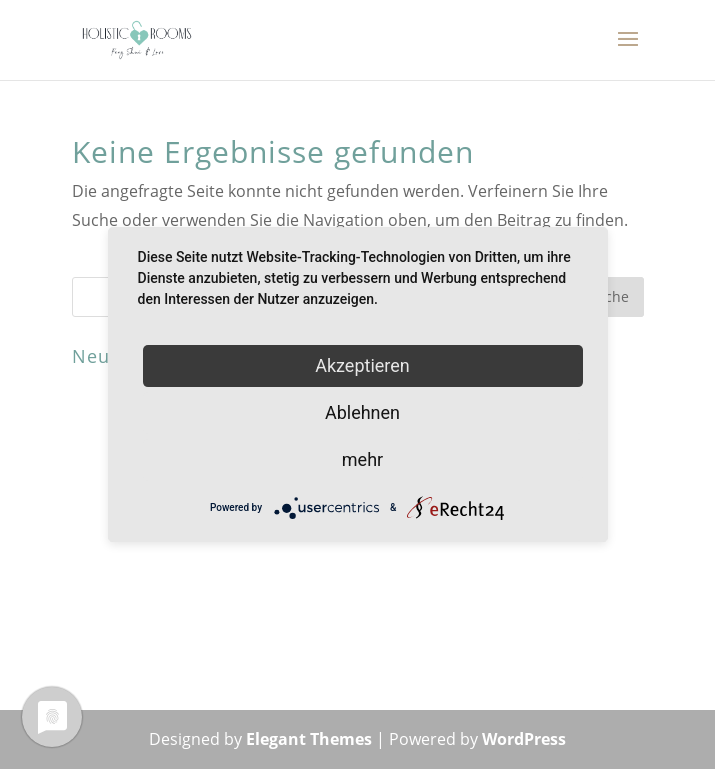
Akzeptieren (362, 365)
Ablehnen (362, 412)
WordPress (524, 739)
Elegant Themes (309, 739)
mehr (362, 459)
